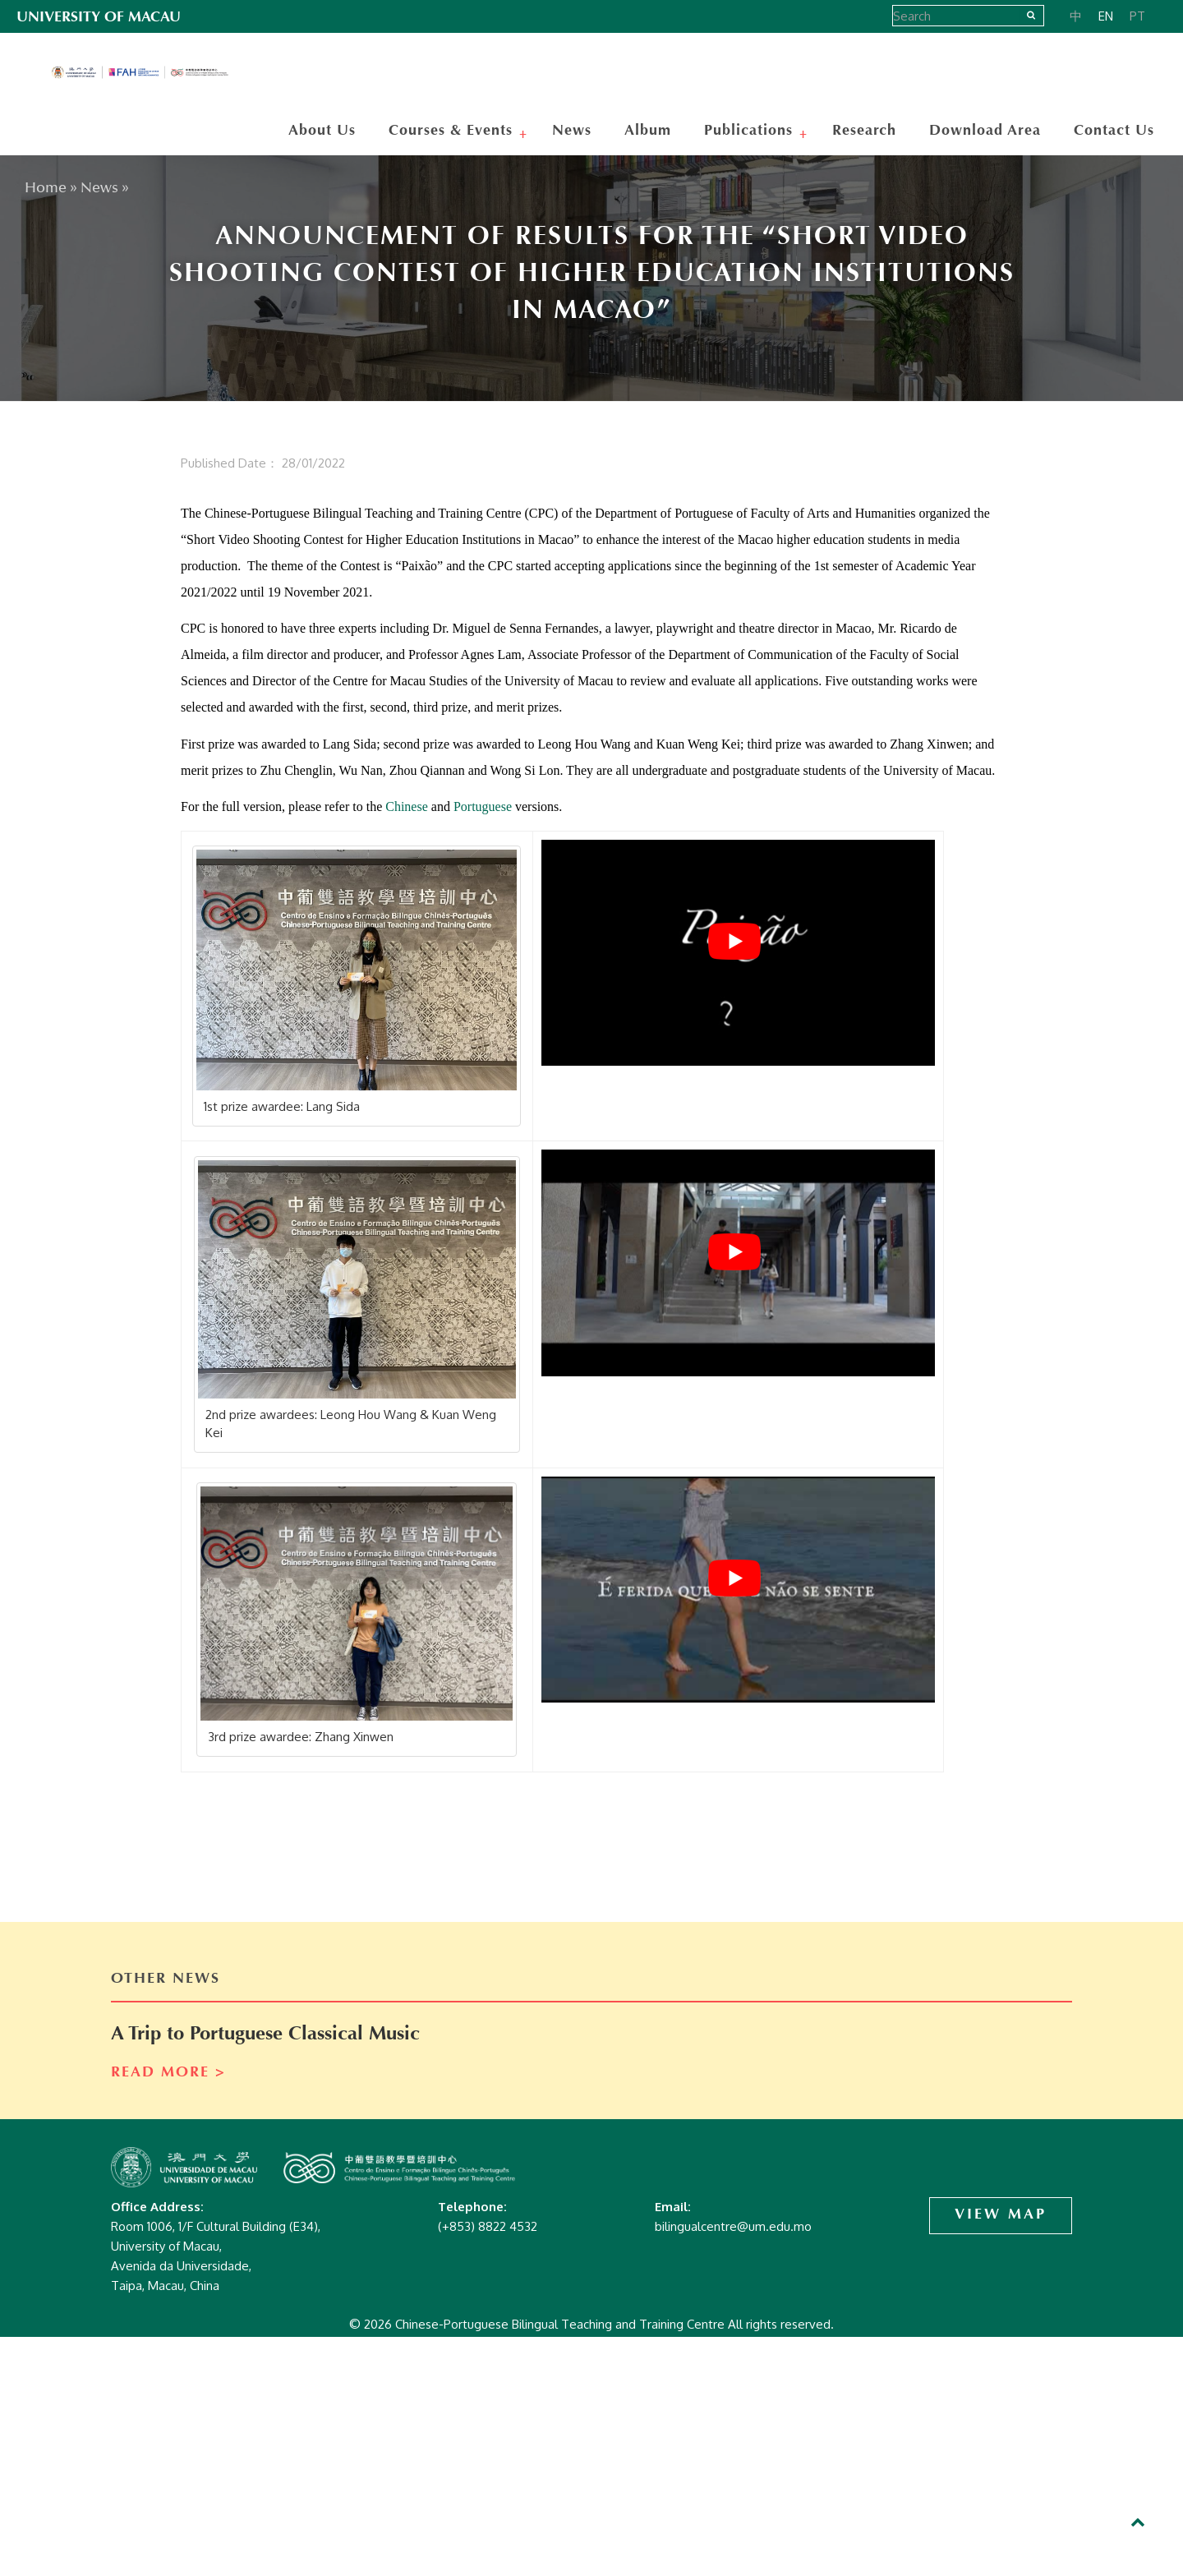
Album (647, 131)
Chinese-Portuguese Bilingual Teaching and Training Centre (148, 73)
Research (864, 131)
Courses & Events (453, 131)
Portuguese (482, 807)
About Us (322, 131)
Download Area (985, 131)
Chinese (406, 807)
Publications (751, 131)
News (572, 131)
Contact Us (1114, 131)
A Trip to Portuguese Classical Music (265, 2033)
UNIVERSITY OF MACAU (98, 17)
